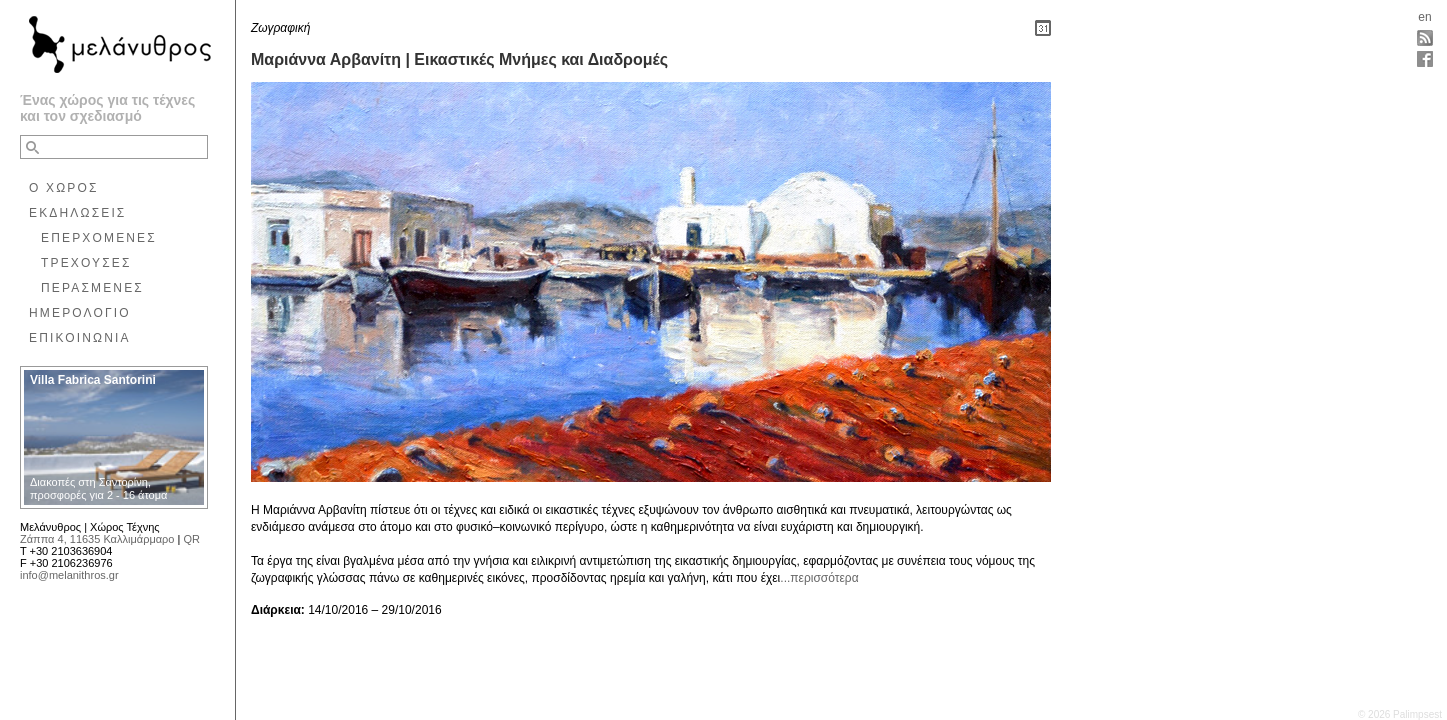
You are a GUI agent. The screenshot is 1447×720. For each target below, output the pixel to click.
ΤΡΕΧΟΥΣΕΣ (86, 263)
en (1424, 17)
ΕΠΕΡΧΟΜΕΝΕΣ (99, 238)
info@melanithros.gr (69, 575)
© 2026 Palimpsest (1400, 714)
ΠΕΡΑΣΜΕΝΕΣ (92, 288)
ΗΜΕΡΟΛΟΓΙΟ (80, 313)
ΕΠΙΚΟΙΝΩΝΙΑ (80, 338)
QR (191, 539)
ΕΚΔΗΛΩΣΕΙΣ (77, 213)
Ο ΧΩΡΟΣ (64, 188)
